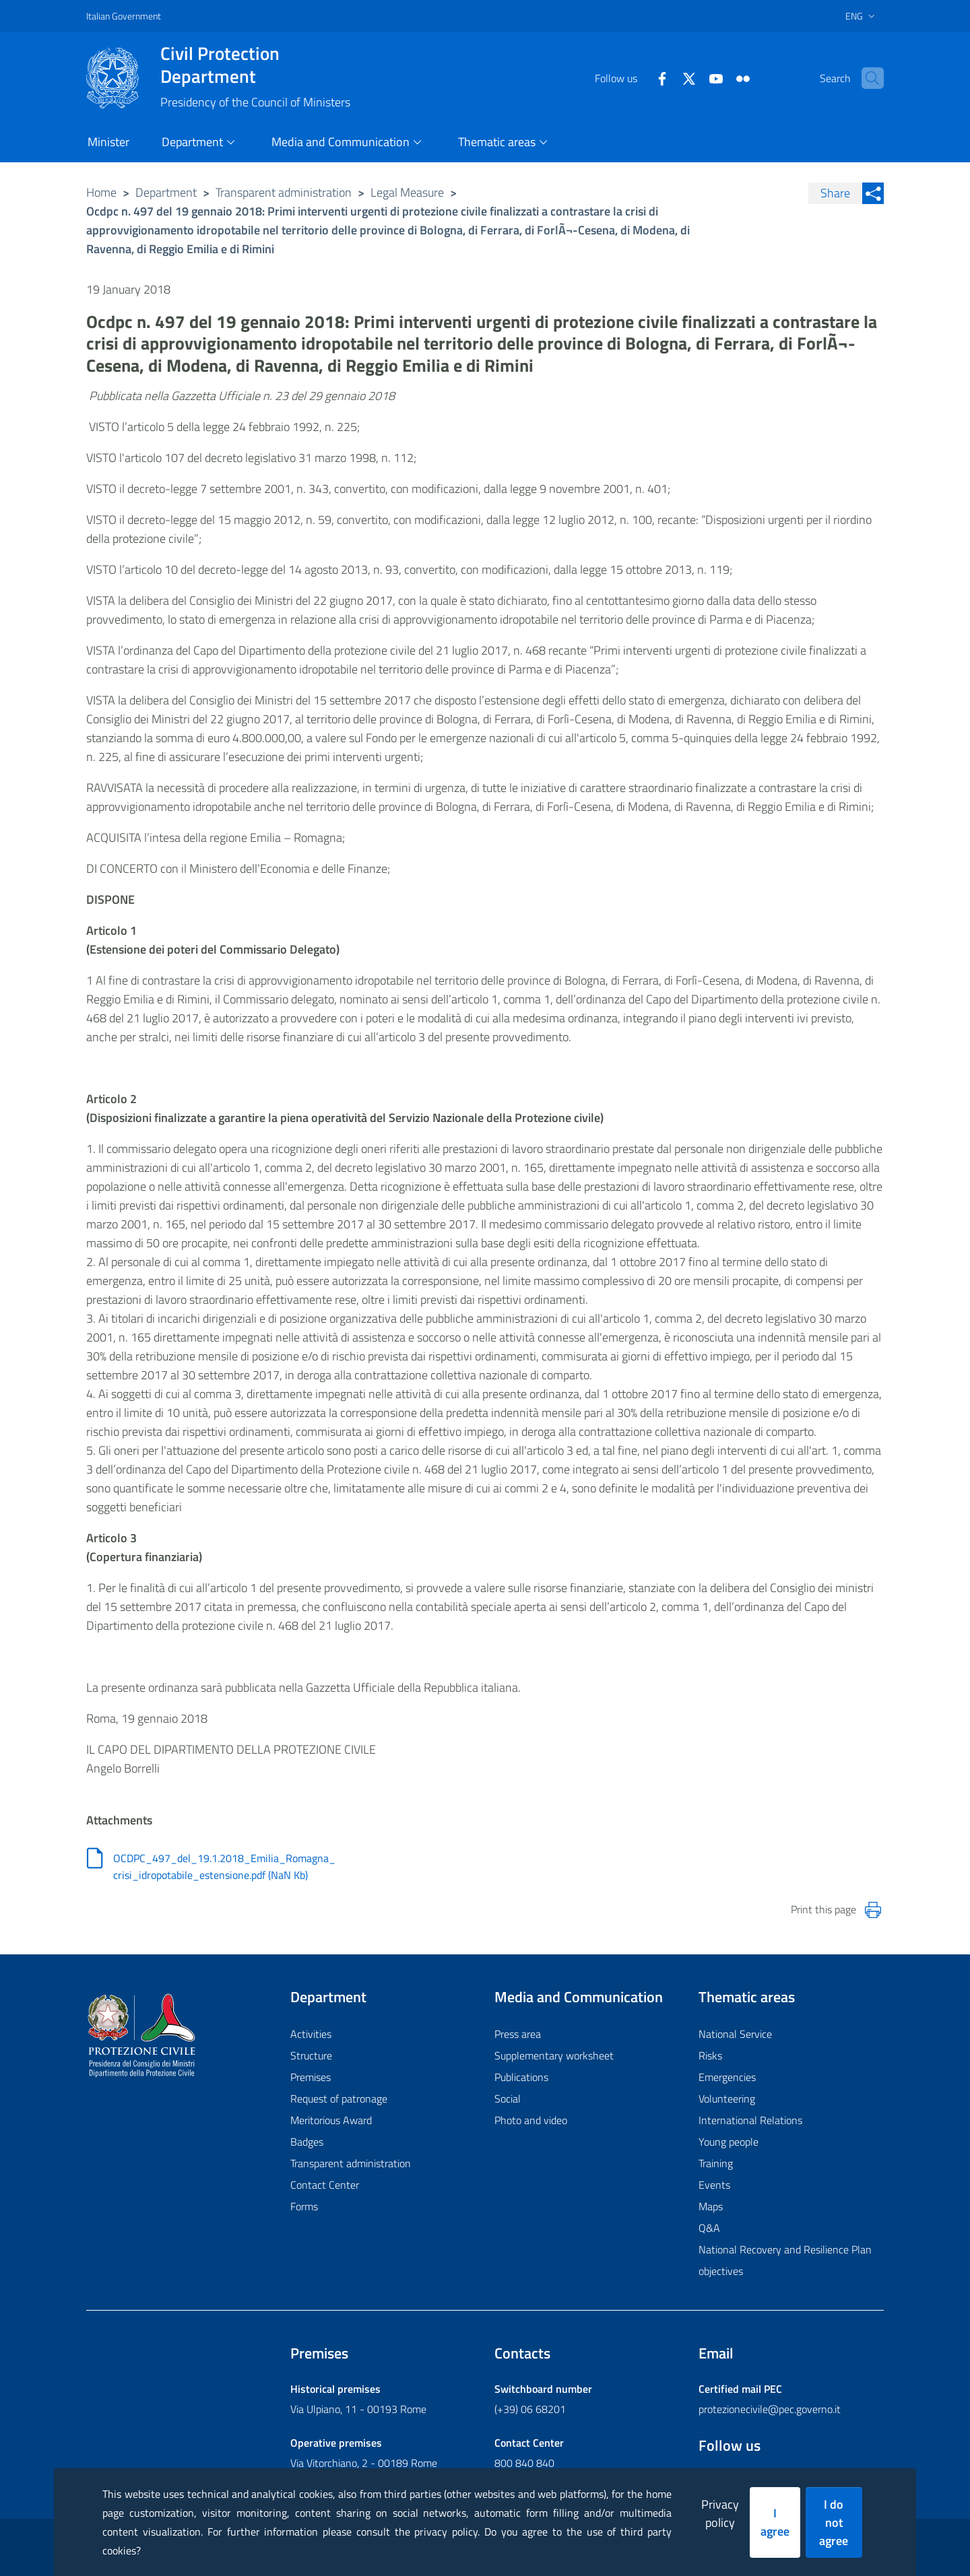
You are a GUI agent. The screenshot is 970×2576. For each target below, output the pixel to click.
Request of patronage (338, 2098)
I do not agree (833, 2522)
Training (716, 2163)
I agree (775, 2522)
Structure (311, 2055)
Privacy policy (720, 2513)
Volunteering (727, 2098)
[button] (867, 78)
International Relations (750, 2120)
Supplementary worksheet (554, 2055)
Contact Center (324, 2185)
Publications (521, 2077)
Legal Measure (407, 192)
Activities (310, 2034)
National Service (735, 2034)
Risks (710, 2055)
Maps (711, 2206)
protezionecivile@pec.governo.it (770, 2409)
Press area (517, 2034)
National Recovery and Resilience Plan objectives (785, 2260)
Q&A (709, 2228)
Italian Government (123, 16)
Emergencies (727, 2077)
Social (507, 2098)
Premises (310, 2077)
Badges (306, 2142)
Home (101, 192)
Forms (304, 2206)
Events (714, 2185)
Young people (728, 2142)
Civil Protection (255, 65)
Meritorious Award (331, 2120)
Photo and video (530, 2120)
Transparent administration (284, 192)
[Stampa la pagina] (873, 1910)
